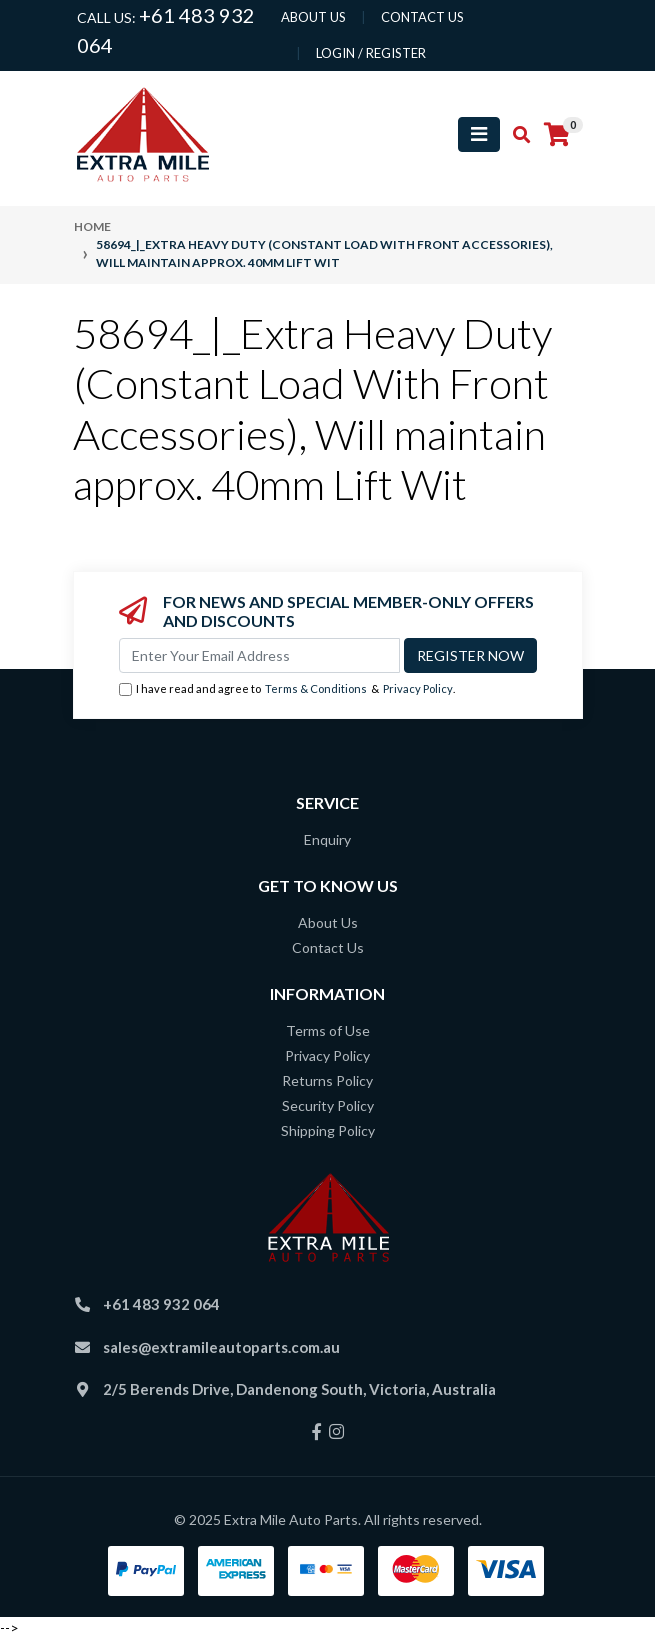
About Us (328, 922)
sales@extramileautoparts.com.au (221, 1347)
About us (313, 17)
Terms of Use (328, 1030)
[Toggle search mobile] (515, 135)
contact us (422, 17)
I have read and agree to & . (287, 689)
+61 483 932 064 (161, 1304)
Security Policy (328, 1105)
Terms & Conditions (316, 688)
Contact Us (328, 947)
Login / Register (371, 53)
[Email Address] (259, 655)
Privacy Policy (418, 688)
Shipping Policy (328, 1130)
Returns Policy (327, 1080)
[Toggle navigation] (479, 134)
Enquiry (327, 839)
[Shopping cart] (557, 135)
